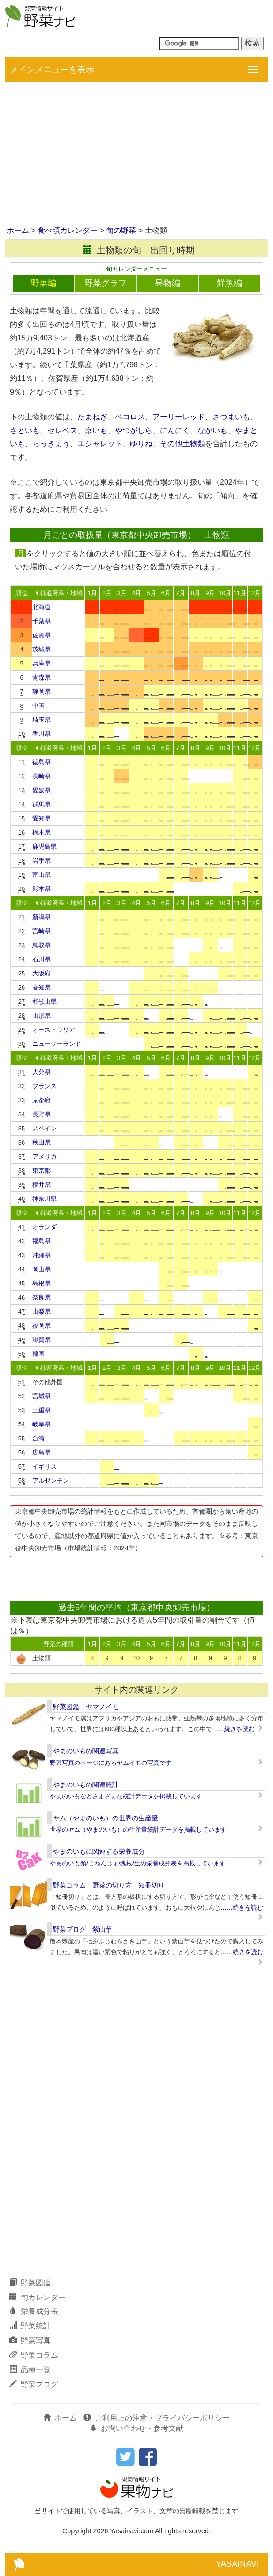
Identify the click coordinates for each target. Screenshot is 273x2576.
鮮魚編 (229, 283)
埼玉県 (41, 719)
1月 (92, 592)
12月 (254, 592)
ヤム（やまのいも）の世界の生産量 (105, 1818)
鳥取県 (41, 945)
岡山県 (41, 1269)
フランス (44, 1086)
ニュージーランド (56, 1043)
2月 (107, 592)
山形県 (41, 1015)
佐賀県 (41, 635)
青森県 (41, 677)
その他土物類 (182, 444)
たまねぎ (92, 417)
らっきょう (51, 444)
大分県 (41, 1071)
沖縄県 (41, 1255)
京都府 (41, 1100)
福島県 (41, 1241)
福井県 (41, 1184)
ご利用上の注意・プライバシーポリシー (156, 2418)
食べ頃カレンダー (68, 230)
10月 (225, 592)
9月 (210, 592)
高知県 (41, 987)
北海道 (41, 607)
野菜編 (43, 283)
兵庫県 (41, 663)
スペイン (44, 1128)
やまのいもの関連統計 (86, 1784)
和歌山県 (44, 1001)
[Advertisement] (136, 154)
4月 (136, 592)
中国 (38, 705)
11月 (240, 592)
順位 (21, 592)
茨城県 (41, 649)
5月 (151, 592)
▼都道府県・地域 (58, 592)
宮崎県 (41, 931)
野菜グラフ (105, 283)
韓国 (38, 1353)
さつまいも (231, 417)
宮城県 (41, 1396)
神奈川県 (44, 1198)
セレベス (62, 430)
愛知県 (41, 818)
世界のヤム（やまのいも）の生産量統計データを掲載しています (138, 1829)
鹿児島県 (44, 846)
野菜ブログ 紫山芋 (82, 1929)
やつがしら (133, 430)
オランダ (44, 1226)
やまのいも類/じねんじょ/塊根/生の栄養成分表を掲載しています (138, 1863)
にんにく (175, 430)
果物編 (167, 283)
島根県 (41, 1283)
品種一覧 (30, 2370)
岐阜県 (41, 1424)
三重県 (41, 1410)
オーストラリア (53, 1029)
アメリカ (44, 1156)
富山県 (41, 874)
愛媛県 (41, 790)
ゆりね (141, 444)
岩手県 (41, 860)
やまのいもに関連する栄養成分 (99, 1851)
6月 (166, 592)
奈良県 (41, 1297)
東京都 (41, 1170)
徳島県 (41, 762)
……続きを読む (233, 1729)
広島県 (41, 1452)
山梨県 (41, 1311)
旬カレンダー (37, 2297)
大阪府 (41, 973)
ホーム (18, 230)
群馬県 (41, 804)
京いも (96, 430)
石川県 (41, 959)
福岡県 (41, 1325)
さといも (25, 430)
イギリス (44, 1466)
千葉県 (41, 621)
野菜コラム (33, 2355)
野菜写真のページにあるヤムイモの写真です (111, 1762)
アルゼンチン (50, 1480)
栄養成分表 (33, 2311)
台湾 (38, 1438)
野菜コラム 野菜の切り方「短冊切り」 (112, 1885)
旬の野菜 (121, 230)
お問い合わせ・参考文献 (136, 2428)
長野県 (41, 1114)
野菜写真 (30, 2340)
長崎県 (41, 776)
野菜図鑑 (30, 2283)
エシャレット (99, 444)
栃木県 (41, 832)
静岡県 (41, 691)
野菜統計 (30, 2326)
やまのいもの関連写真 (86, 1751)
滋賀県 (41, 1339)
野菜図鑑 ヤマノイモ (86, 1706)
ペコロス (130, 417)
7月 (180, 592)
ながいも (212, 430)
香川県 (41, 733)
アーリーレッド (178, 417)
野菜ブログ (33, 2384)
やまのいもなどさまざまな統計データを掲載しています (126, 1796)
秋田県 (41, 1142)
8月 (195, 592)
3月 (121, 592)
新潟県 (41, 917)
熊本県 (41, 888)
